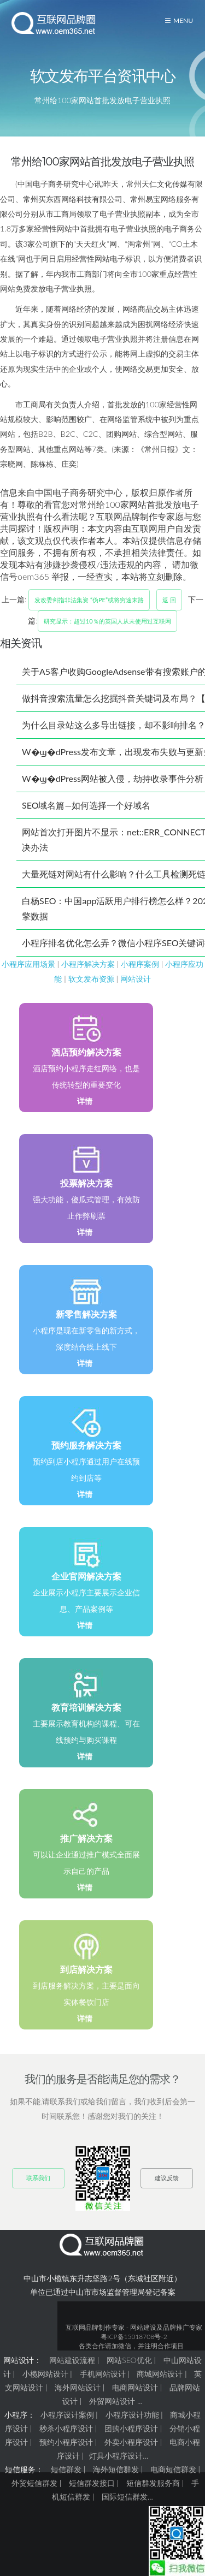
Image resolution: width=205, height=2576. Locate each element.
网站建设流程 (72, 2360)
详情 (84, 1101)
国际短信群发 (125, 2496)
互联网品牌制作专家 (95, 2327)
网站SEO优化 (129, 2360)
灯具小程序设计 (116, 2455)
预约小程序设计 (66, 2442)
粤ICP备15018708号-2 (134, 2336)
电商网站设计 (135, 2387)
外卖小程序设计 (131, 2442)
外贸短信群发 (34, 2483)
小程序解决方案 (88, 964)
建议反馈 (167, 2177)
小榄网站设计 (45, 2373)
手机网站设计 (103, 2373)
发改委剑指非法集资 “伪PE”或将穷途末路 (89, 599)
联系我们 (38, 2177)
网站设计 (135, 978)
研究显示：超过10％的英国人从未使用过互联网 (107, 621)
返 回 (169, 599)
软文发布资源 (91, 978)
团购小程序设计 (131, 2428)
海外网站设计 (78, 2387)
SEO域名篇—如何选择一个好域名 (86, 805)
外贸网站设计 (112, 2401)
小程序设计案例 (67, 2414)
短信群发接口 (92, 2483)
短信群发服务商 (153, 2483)
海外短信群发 (116, 2469)
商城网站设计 (160, 2373)
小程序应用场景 (28, 964)
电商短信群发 (173, 2469)
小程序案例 (140, 964)
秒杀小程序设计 (66, 2428)
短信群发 (66, 2469)
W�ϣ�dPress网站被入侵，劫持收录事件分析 (112, 778)
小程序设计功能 (132, 2414)
